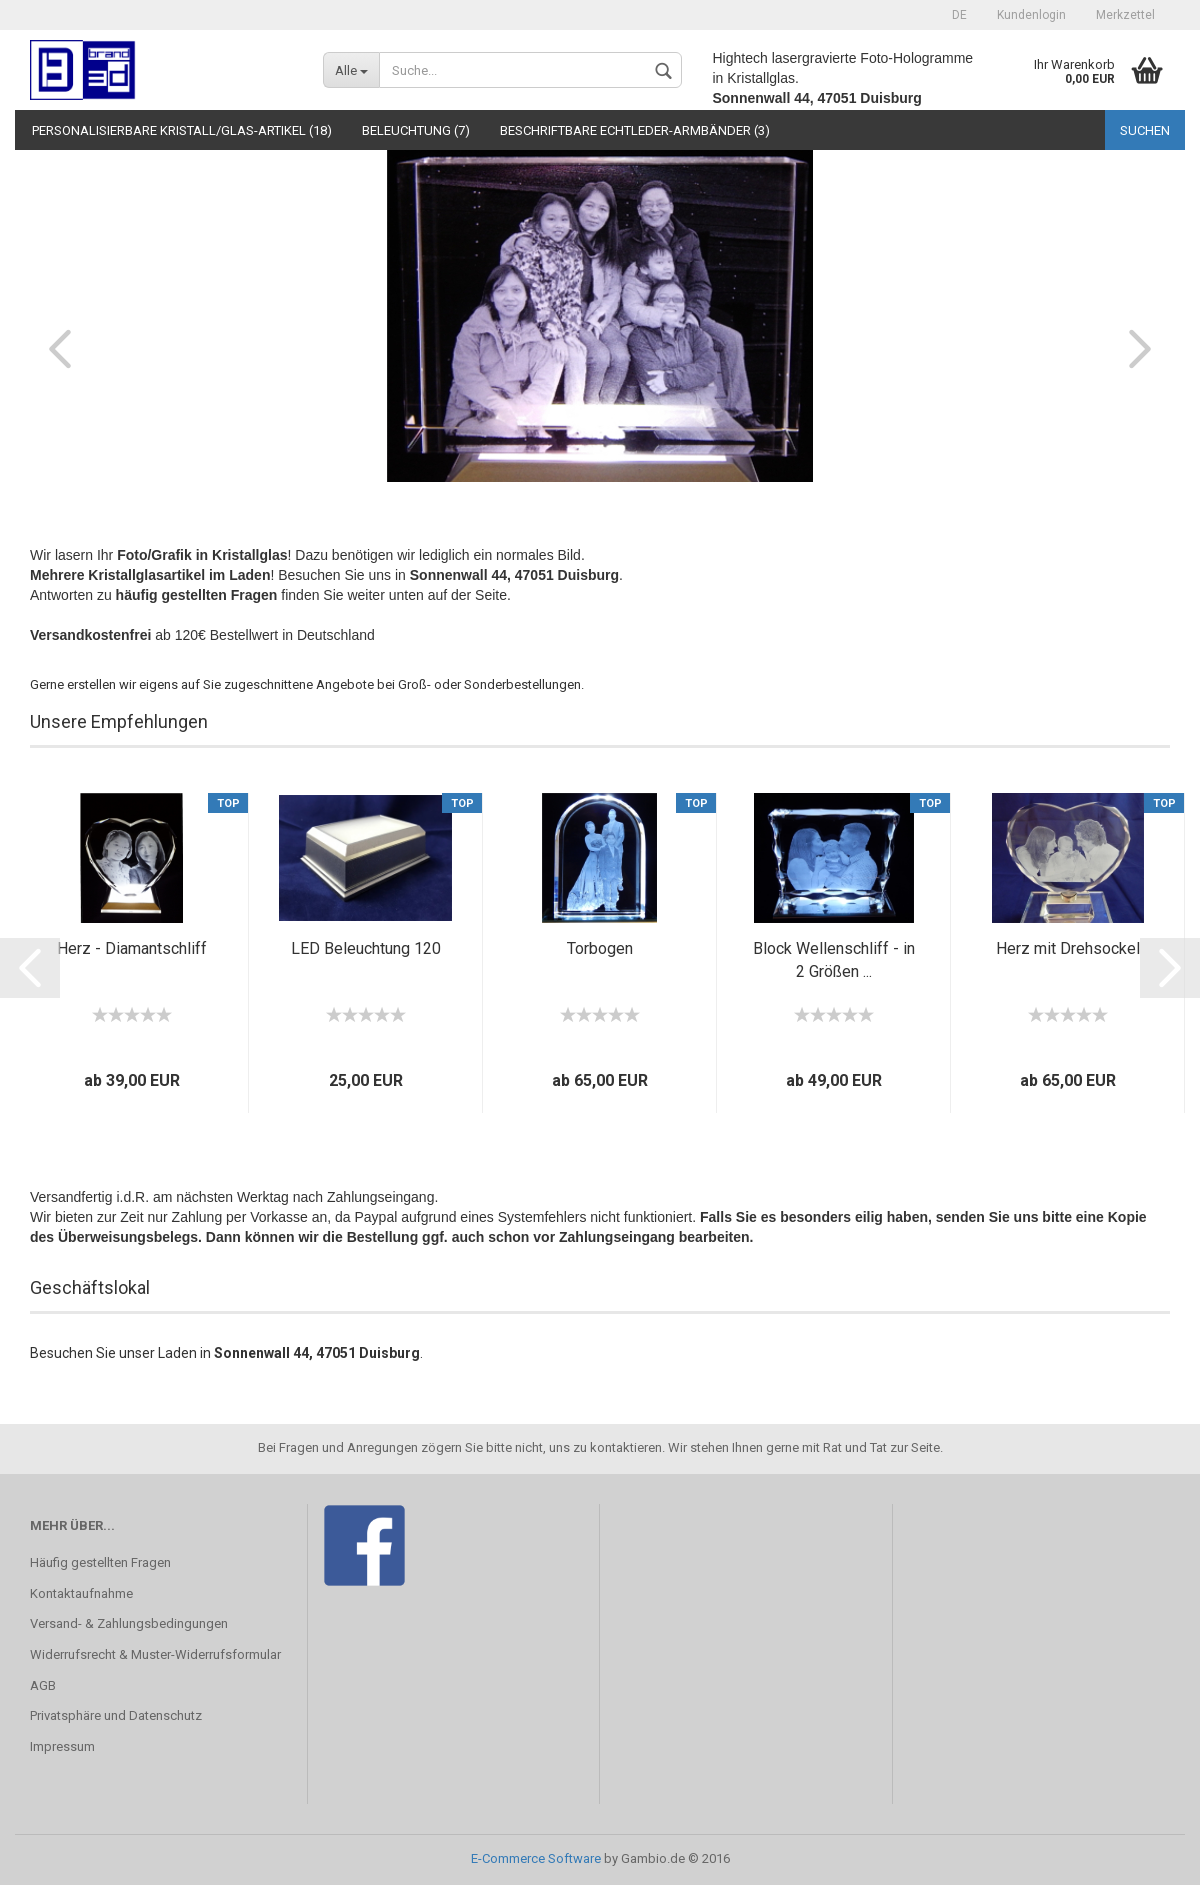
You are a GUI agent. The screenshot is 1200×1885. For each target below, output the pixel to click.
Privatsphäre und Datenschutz (116, 1715)
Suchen (1145, 130)
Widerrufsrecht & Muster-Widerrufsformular (155, 1654)
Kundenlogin (1031, 15)
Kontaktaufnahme (81, 1593)
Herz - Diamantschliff (132, 948)
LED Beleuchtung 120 (366, 948)
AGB (43, 1685)
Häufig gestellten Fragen (100, 1562)
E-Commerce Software (536, 1858)
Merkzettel (1125, 15)
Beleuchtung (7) (416, 130)
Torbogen (600, 948)
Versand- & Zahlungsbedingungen (129, 1623)
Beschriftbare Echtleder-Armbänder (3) (635, 130)
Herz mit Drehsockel (1068, 948)
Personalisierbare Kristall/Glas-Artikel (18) (182, 130)
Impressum (62, 1746)
